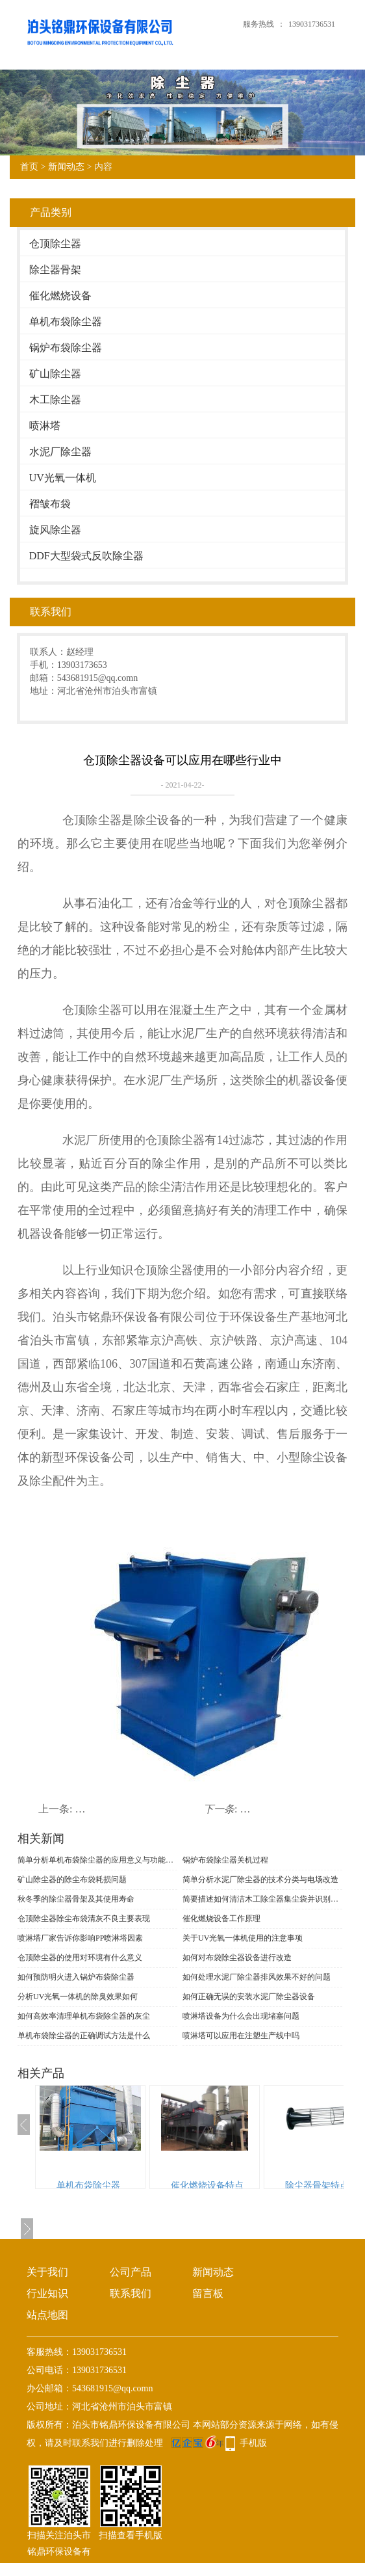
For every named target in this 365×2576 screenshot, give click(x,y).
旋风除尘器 (55, 529)
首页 (29, 167)
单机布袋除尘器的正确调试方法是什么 (84, 2035)
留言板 (207, 2293)
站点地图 (47, 2314)
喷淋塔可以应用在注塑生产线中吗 (240, 2035)
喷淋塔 (44, 425)
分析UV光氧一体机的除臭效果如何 (78, 1996)
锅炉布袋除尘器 (65, 347)
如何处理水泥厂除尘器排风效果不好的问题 (256, 1977)
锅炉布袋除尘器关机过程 (225, 1860)
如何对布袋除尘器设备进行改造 (237, 1957)
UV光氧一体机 (62, 477)
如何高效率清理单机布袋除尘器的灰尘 (84, 2016)
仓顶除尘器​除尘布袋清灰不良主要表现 (84, 1918)
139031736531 (311, 24)
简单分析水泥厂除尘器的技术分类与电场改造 (260, 1879)
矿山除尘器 (55, 373)
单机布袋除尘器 (65, 321)
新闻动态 (66, 167)
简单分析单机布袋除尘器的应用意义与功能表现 (97, 1860)
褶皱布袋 (50, 503)
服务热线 (258, 24)
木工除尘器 (55, 399)
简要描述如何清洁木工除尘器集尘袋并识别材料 (262, 1899)
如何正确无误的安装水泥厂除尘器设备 (248, 1996)
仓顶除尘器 (55, 243)
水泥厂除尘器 (60, 451)
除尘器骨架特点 (317, 2185)
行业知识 (47, 2293)
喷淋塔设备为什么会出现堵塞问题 (240, 2016)
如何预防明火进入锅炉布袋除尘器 (76, 1977)
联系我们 (130, 2293)
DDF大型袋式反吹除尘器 (86, 555)
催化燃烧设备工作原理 (221, 1918)
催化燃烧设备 (60, 295)
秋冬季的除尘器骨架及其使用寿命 (76, 1899)
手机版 (253, 2443)
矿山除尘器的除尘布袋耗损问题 (72, 1879)
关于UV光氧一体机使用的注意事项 (242, 1938)
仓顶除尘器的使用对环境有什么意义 (80, 1957)
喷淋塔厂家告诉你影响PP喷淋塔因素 (80, 1938)
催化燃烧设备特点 (207, 2185)
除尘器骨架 (55, 269)
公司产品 (130, 2271)
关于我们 (47, 2271)
